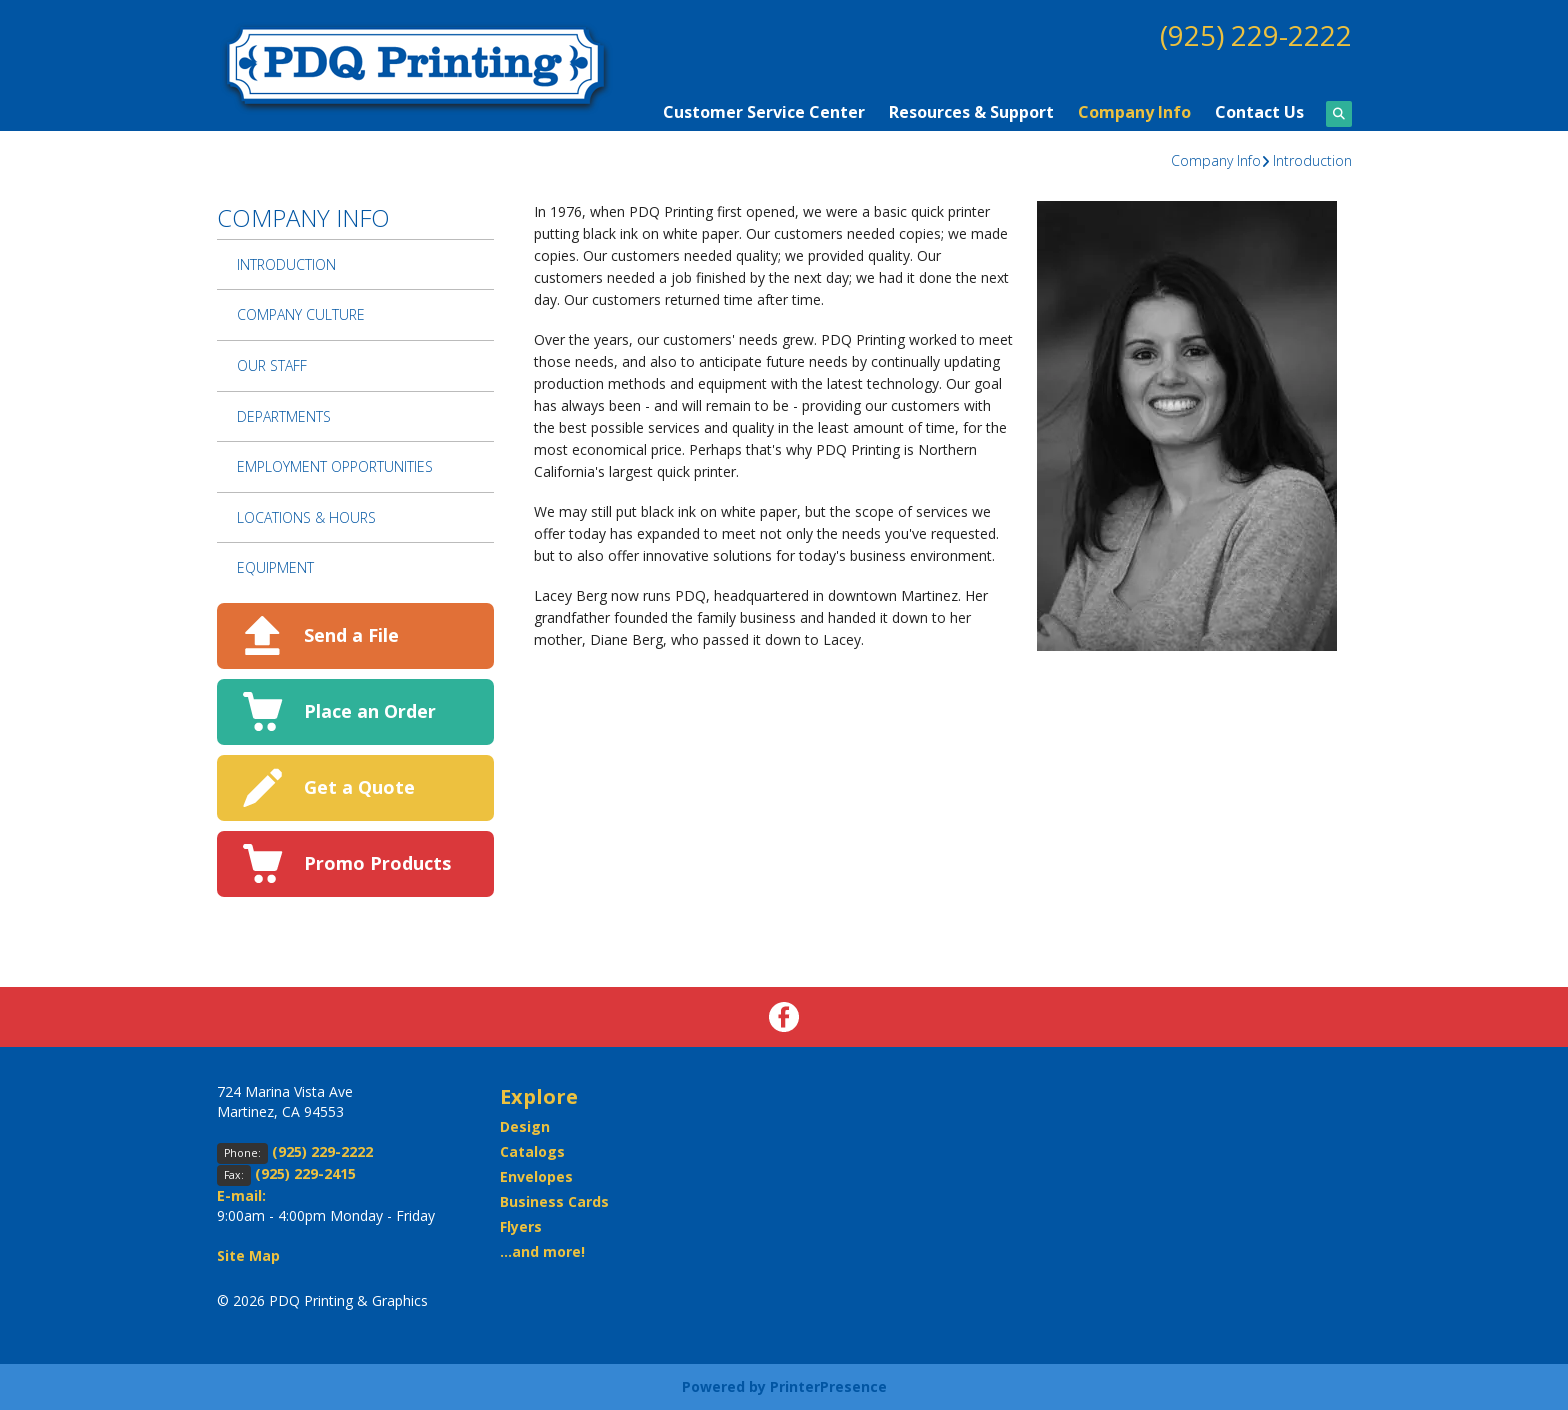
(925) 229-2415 (305, 1173)
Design (525, 1126)
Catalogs (532, 1151)
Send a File (351, 635)
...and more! (542, 1251)
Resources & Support (971, 112)
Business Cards (554, 1201)
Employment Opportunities (335, 466)
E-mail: (241, 1195)
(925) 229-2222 (1256, 35)
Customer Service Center (764, 112)
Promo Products (377, 863)
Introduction (1312, 160)
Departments (284, 416)
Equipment (275, 567)
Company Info (1134, 112)
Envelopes (536, 1176)
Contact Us (1259, 112)
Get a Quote (359, 787)
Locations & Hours (306, 517)
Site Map (248, 1255)
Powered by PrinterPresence (784, 1386)
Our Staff (272, 365)
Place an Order (370, 711)
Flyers (521, 1226)
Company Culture (301, 314)
